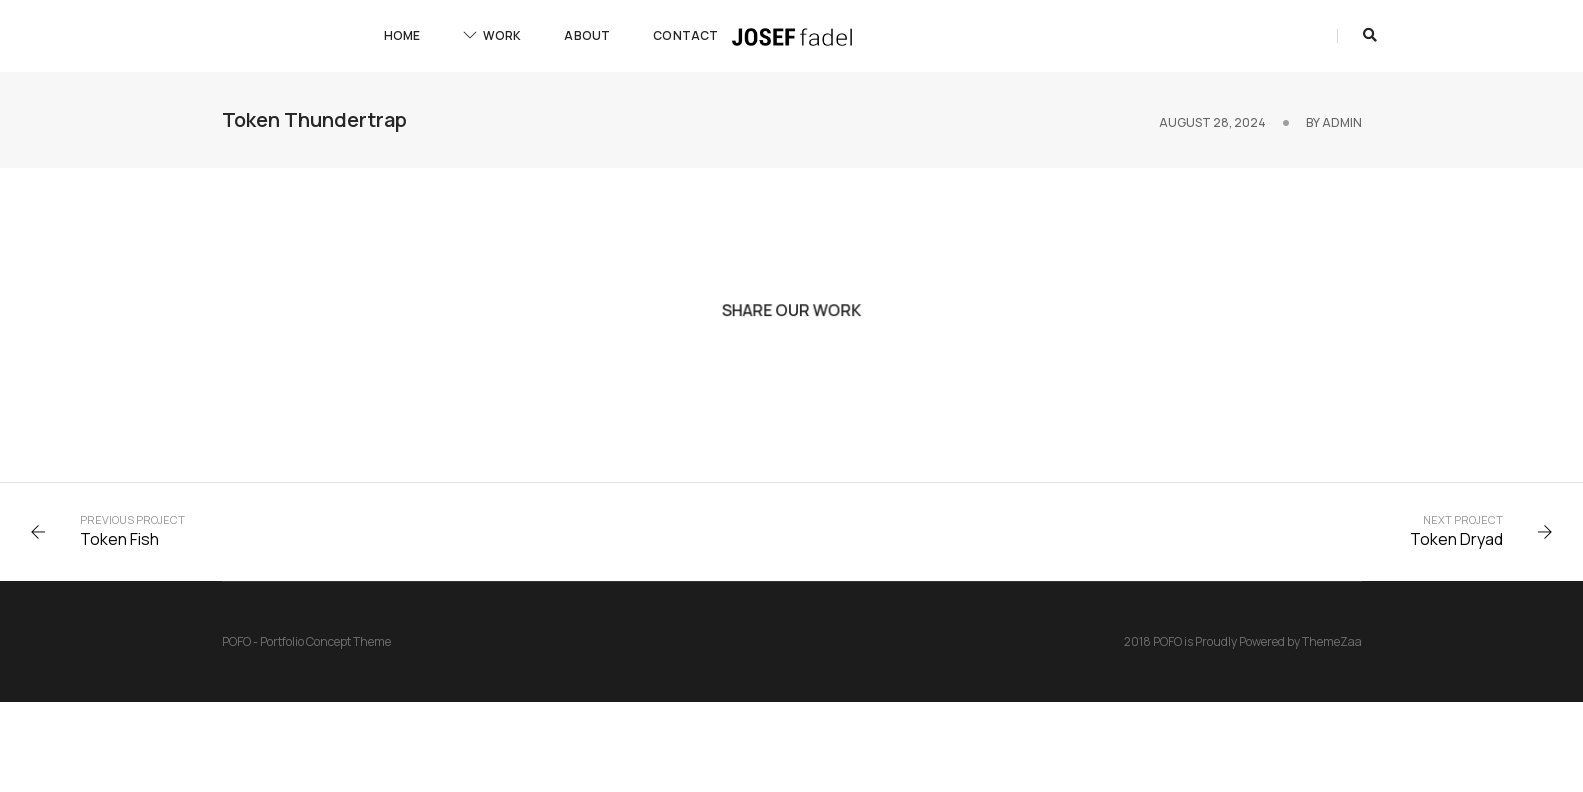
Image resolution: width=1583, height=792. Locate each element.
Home (402, 35)
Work (492, 35)
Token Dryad (1456, 539)
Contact (685, 35)
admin (1342, 122)
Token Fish (119, 539)
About (587, 35)
